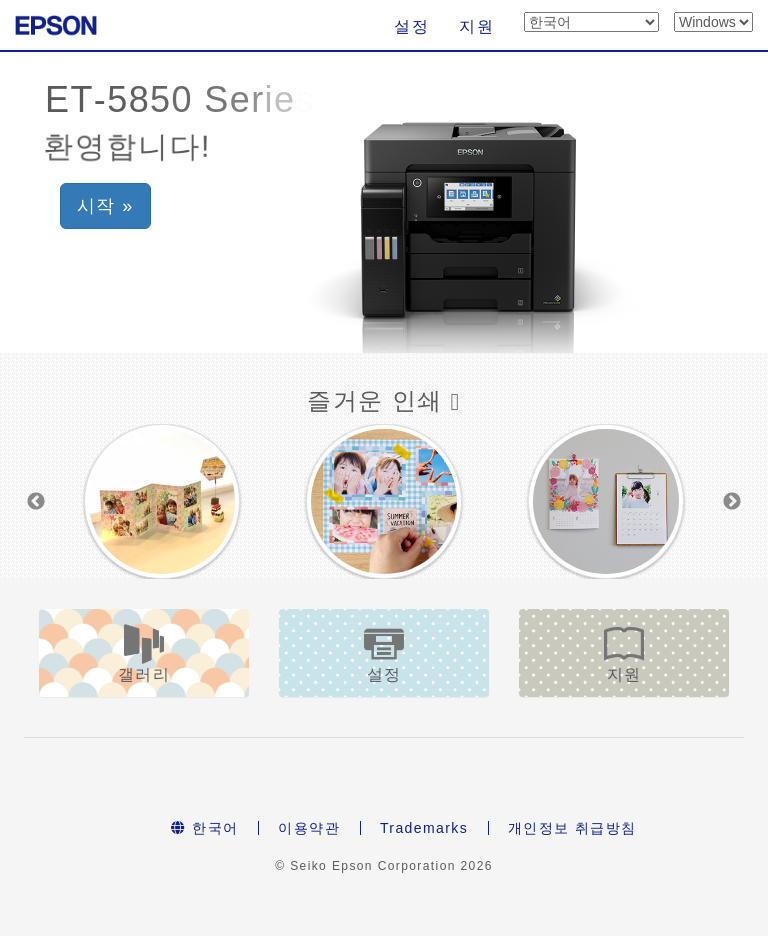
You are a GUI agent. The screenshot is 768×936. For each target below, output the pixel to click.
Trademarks (424, 828)
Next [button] (732, 502)
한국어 (204, 828)
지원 (476, 26)
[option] (162, 501)
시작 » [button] (105, 206)
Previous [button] (36, 502)
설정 (411, 26)
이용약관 (309, 828)
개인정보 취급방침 (572, 828)
